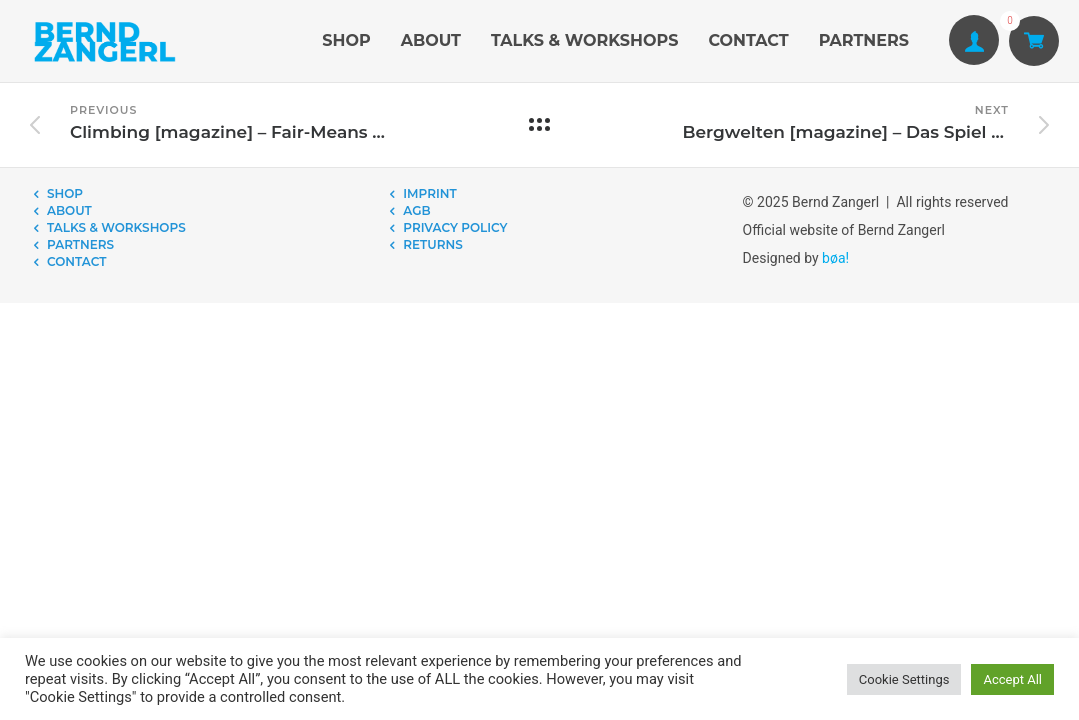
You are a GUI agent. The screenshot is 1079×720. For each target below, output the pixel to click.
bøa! (835, 258)
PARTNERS (864, 40)
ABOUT (431, 40)
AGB (416, 210)
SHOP (346, 40)
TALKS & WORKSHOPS (584, 40)
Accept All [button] (1012, 679)
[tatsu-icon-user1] (974, 41)
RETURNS (432, 244)
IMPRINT (429, 193)
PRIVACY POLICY (455, 227)
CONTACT (748, 40)
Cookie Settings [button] (904, 679)
